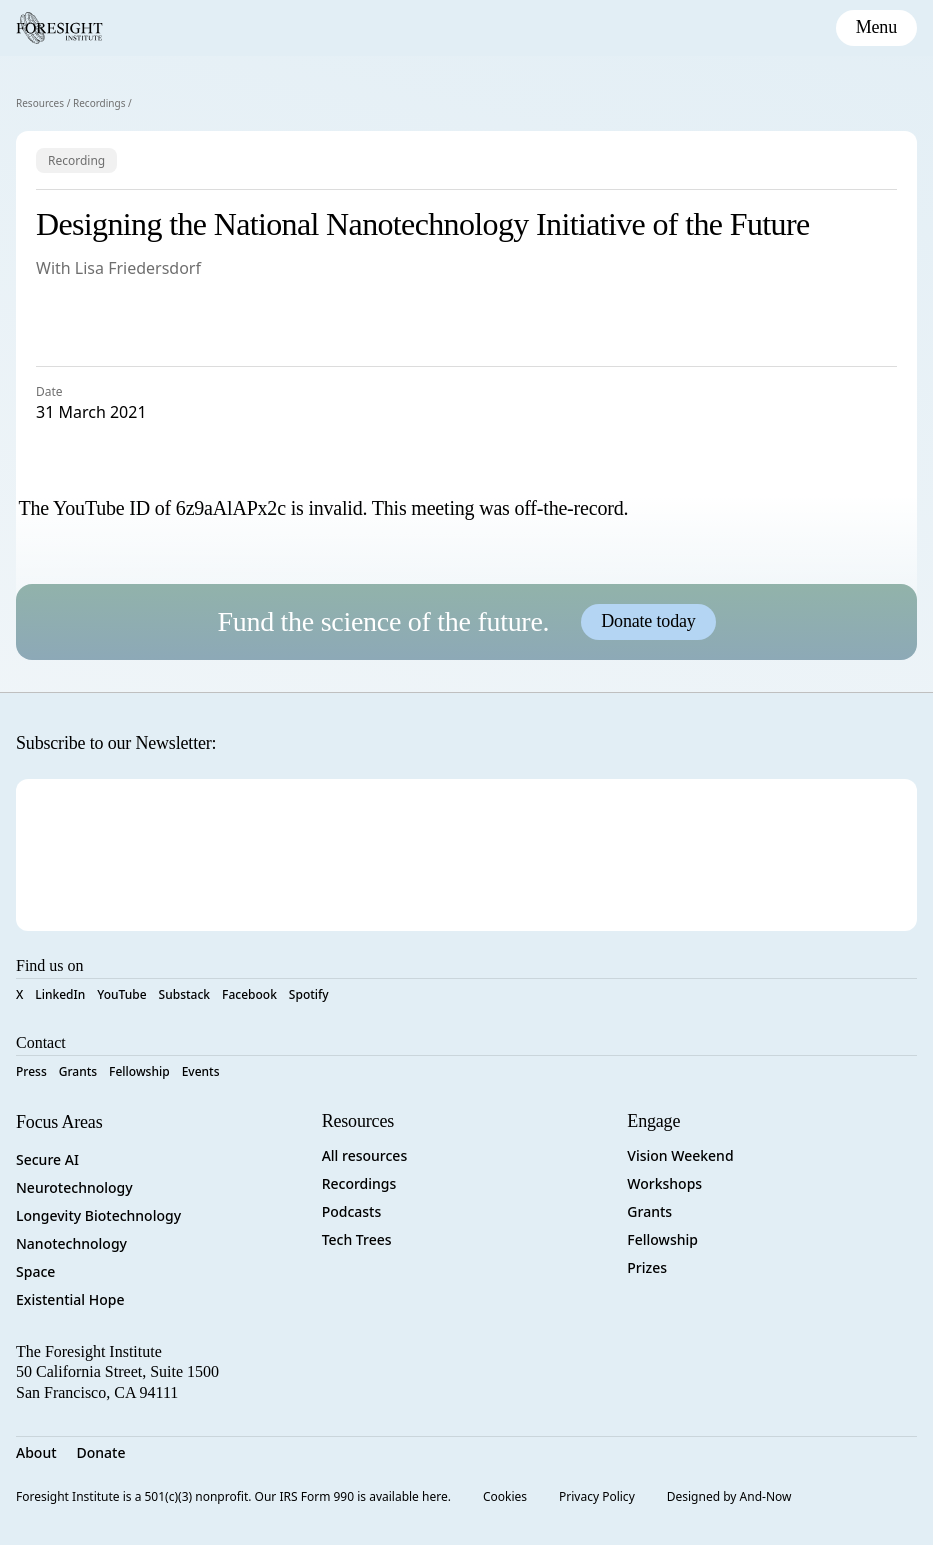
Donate (101, 1452)
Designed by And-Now (729, 1496)
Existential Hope (70, 1299)
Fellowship (139, 1071)
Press (31, 1071)
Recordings (99, 103)
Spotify (309, 994)
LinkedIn (60, 994)
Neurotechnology (74, 1187)
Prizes (647, 1267)
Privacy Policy (597, 1496)
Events (201, 1071)
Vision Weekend (680, 1155)
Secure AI (47, 1159)
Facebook (249, 994)
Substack (184, 994)
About (36, 1452)
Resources (40, 103)
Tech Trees (357, 1239)
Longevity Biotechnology (98, 1215)
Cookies (505, 1496)
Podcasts (352, 1211)
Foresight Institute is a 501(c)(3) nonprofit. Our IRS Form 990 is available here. (233, 1496)
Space (35, 1271)
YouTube (121, 994)
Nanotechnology (71, 1243)
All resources (365, 1155)
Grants (78, 1071)
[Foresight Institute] (59, 28)
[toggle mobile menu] (876, 28)
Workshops (664, 1183)
